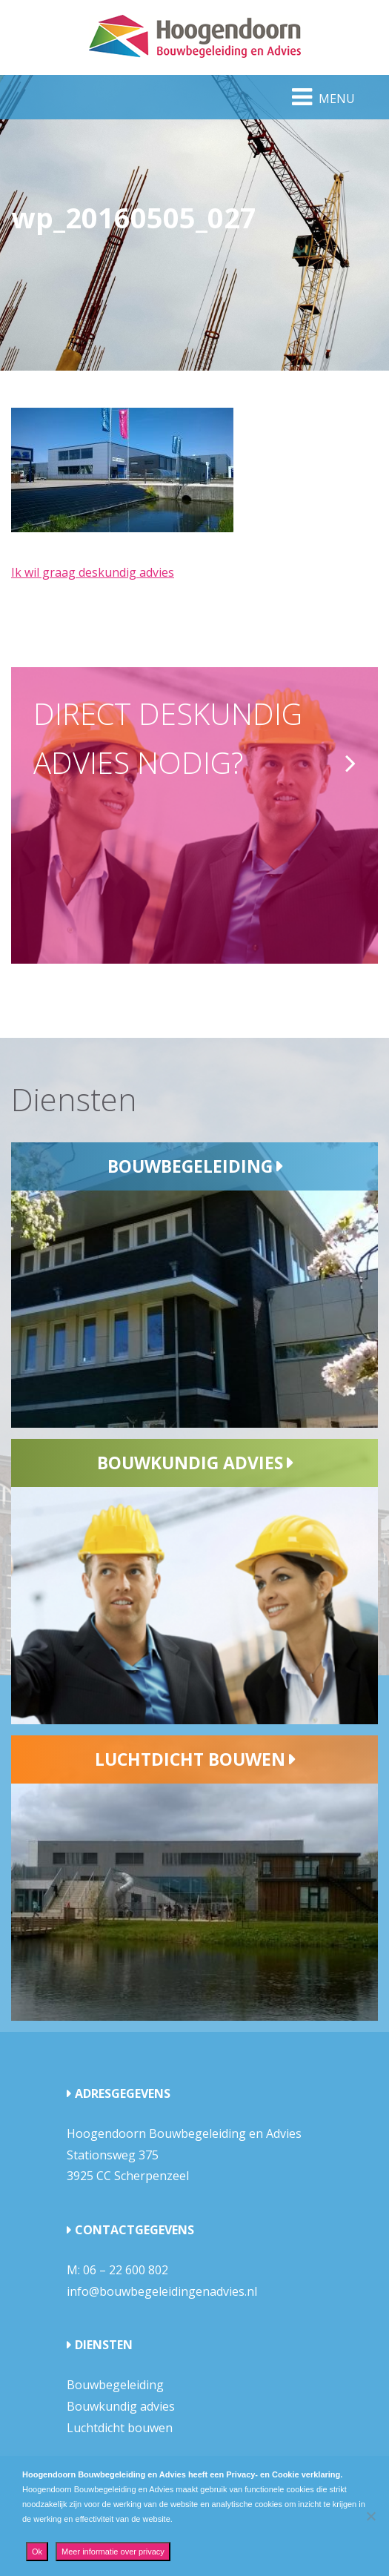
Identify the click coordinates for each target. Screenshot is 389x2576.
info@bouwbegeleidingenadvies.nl (162, 2291)
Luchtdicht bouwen (190, 1759)
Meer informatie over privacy (112, 2551)
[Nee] (370, 2516)
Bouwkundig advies (190, 1462)
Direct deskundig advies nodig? (167, 738)
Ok (37, 2551)
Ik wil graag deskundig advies (92, 572)
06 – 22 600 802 (125, 2270)
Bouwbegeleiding (190, 1166)
